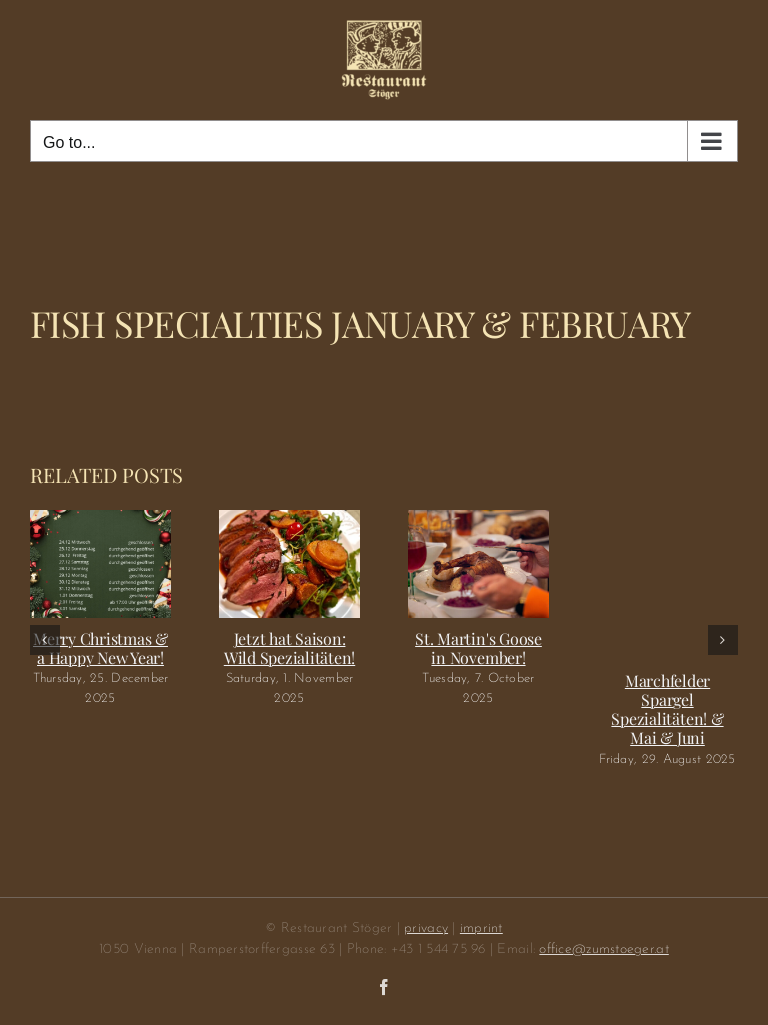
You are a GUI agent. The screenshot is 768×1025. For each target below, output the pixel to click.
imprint (481, 928)
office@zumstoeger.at (603, 949)
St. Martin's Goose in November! (478, 648)
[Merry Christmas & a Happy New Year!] (100, 519)
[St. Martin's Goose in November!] (478, 519)
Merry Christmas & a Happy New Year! (100, 648)
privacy (426, 928)
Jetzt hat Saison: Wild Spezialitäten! (289, 648)
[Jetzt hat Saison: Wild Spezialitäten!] (289, 519)
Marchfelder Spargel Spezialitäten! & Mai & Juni (667, 709)
